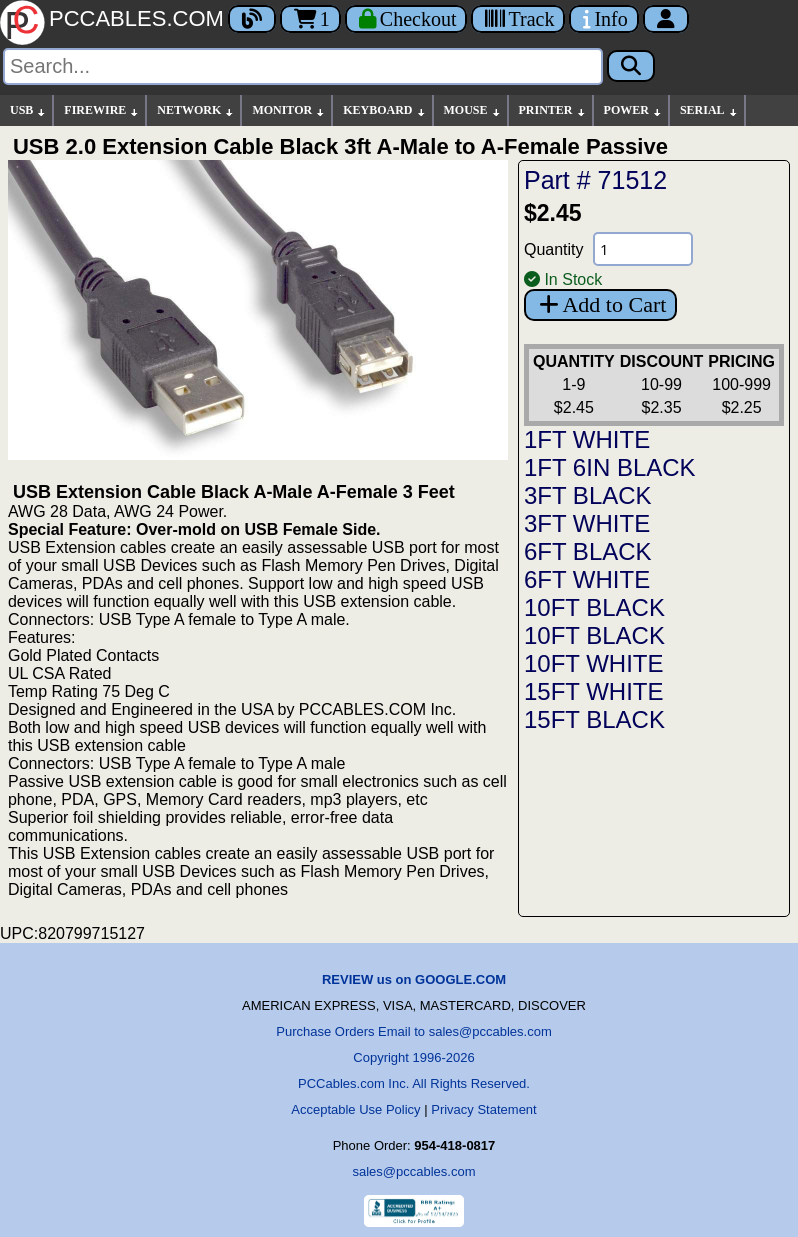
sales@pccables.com (413, 1171)
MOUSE (473, 110)
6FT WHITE (587, 579)
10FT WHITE (594, 663)
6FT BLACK (588, 551)
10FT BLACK (594, 607)
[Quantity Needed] (643, 249)
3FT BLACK (588, 495)
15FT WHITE (594, 691)
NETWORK (196, 110)
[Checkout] (406, 19)
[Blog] (252, 19)
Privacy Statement (484, 1109)
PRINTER (553, 110)
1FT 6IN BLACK (610, 467)
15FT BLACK (594, 719)
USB (28, 110)
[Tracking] (518, 19)
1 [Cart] (310, 19)
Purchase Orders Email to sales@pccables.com (413, 1031)
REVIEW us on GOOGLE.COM (414, 979)
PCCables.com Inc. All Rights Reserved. (414, 1083)
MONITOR (289, 110)
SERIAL (709, 110)
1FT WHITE (587, 439)
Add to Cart (600, 304)
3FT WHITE (587, 523)
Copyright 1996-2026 (413, 1057)
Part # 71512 (595, 180)
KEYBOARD (384, 110)
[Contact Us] (603, 19)
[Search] (303, 66)
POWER (633, 110)
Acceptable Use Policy (355, 1109)
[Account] (666, 19)
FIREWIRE (102, 110)
